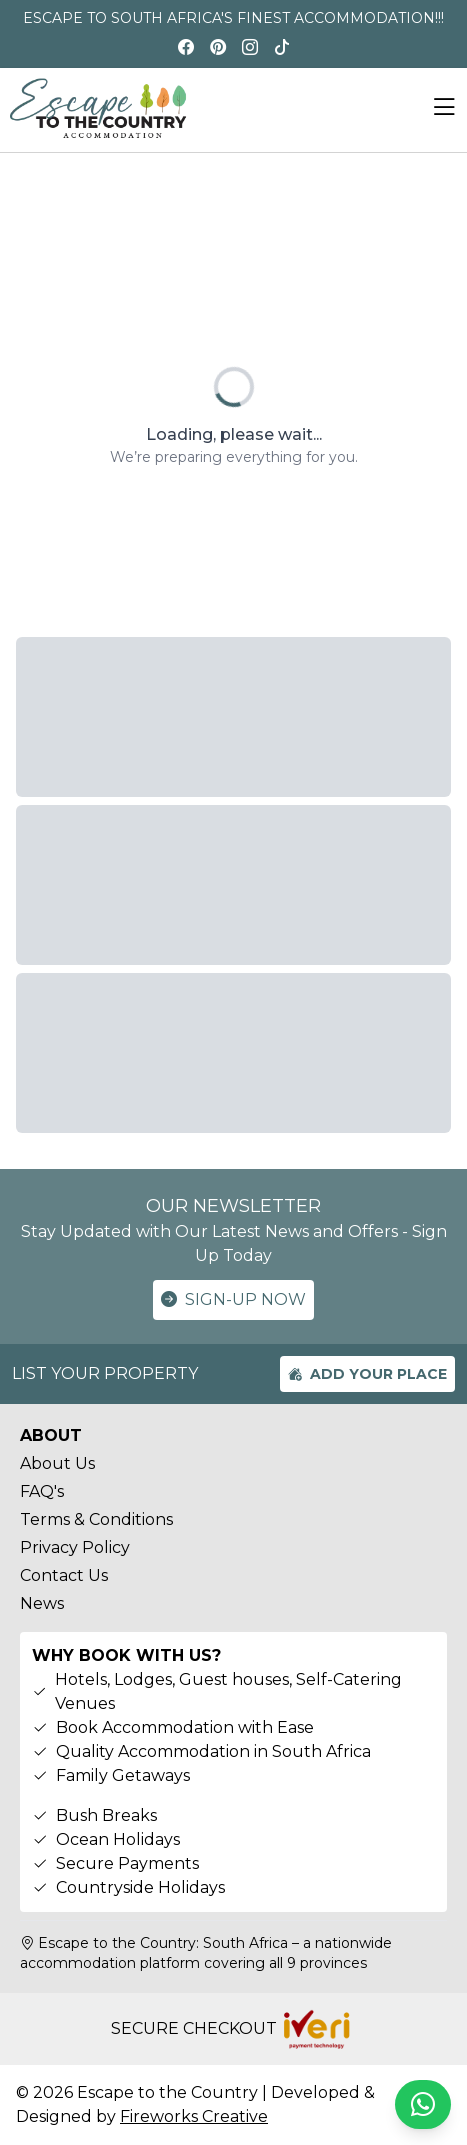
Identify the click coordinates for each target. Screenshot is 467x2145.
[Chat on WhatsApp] (423, 2104)
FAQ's (42, 1491)
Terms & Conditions (96, 1519)
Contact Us (64, 1575)
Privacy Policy (75, 1547)
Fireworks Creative (194, 2116)
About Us (57, 1463)
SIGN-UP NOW (233, 1300)
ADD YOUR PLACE (367, 1374)
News (42, 1603)
